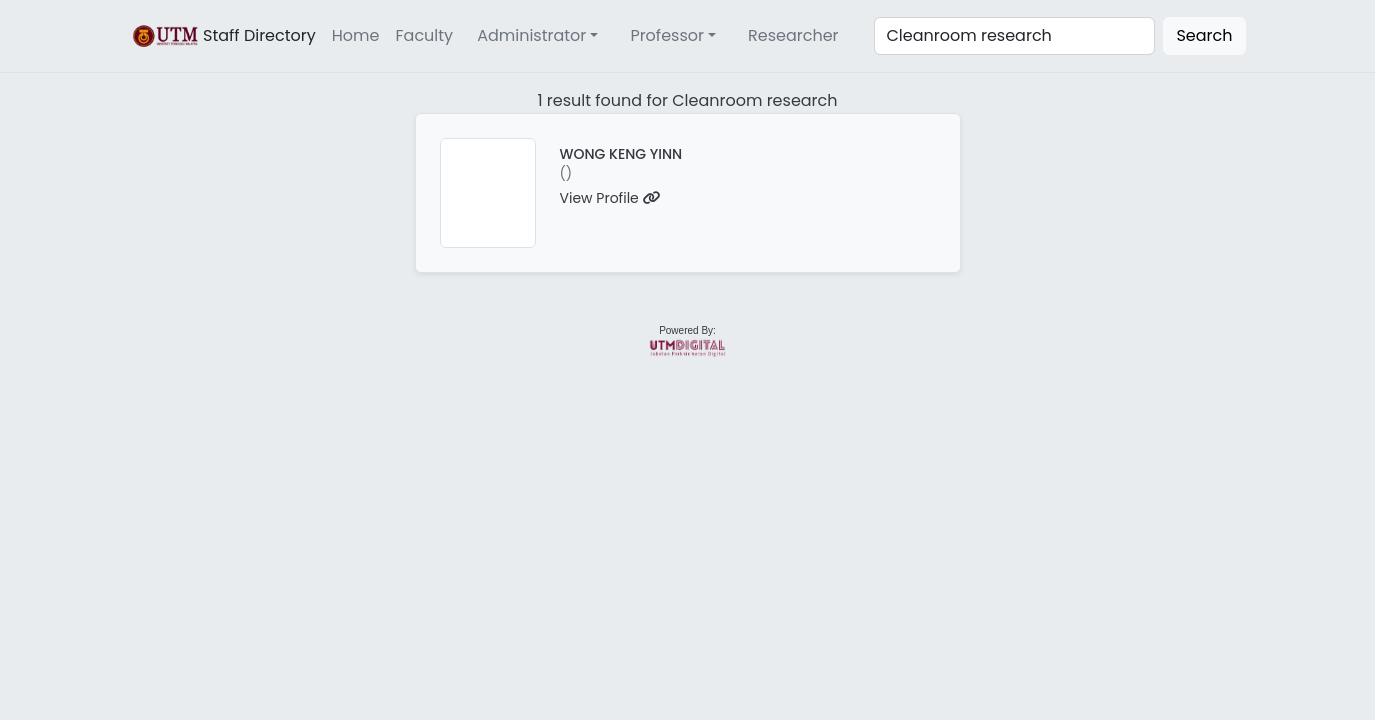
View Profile (610, 198)
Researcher (793, 35)
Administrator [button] (531, 35)
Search (1204, 35)
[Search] (1015, 36)
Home (356, 35)
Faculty (425, 35)
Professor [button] (667, 35)
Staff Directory (223, 36)
